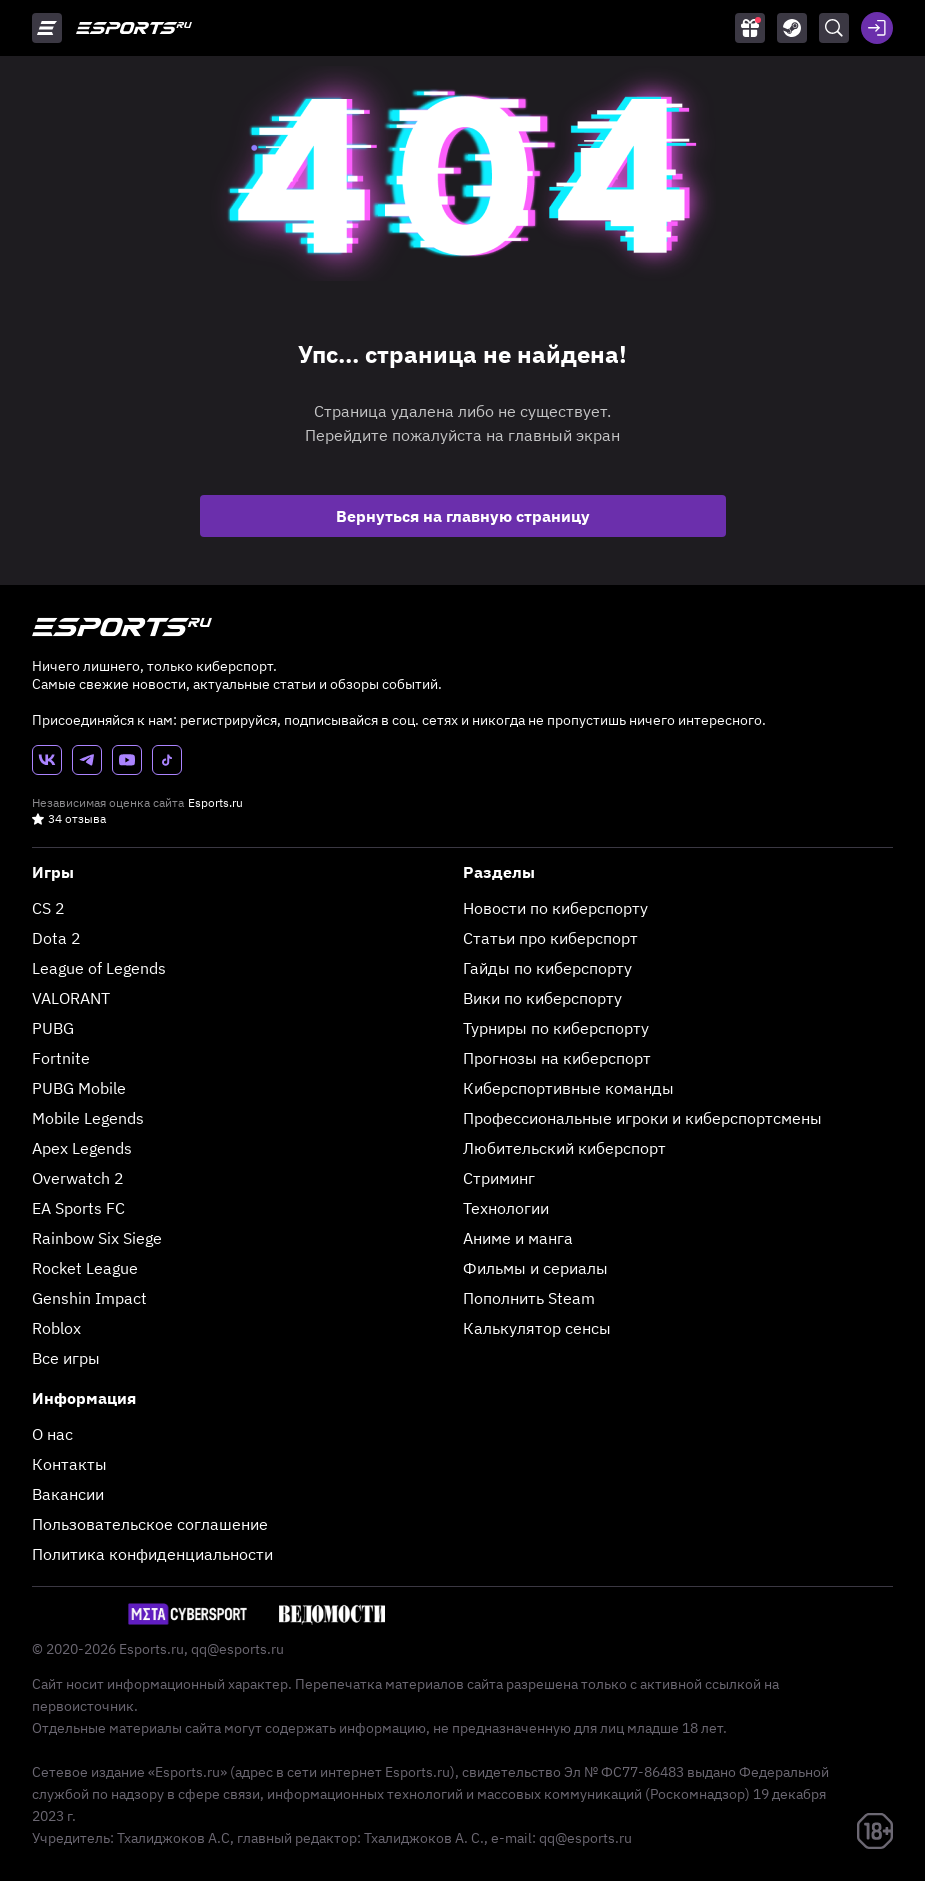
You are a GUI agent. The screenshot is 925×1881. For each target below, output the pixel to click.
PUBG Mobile (79, 1088)
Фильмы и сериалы (535, 1268)
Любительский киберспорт (564, 1148)
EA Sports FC (78, 1208)
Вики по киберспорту (542, 998)
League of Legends (99, 968)
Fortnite (61, 1058)
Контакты (69, 1464)
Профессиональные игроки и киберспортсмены (642, 1118)
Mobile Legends (88, 1118)
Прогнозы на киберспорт (557, 1058)
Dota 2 (56, 938)
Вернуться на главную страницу (463, 516)
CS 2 (48, 908)
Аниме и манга (518, 1238)
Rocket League (85, 1268)
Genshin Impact (89, 1298)
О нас (52, 1434)
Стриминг (499, 1178)
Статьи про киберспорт (550, 938)
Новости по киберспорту (555, 908)
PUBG (53, 1028)
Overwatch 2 (78, 1178)
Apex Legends (82, 1148)
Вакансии (68, 1494)
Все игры (66, 1358)
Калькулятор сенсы (537, 1328)
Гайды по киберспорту (547, 968)
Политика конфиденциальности (152, 1554)
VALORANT (71, 998)
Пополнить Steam (529, 1298)
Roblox (56, 1328)
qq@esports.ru (237, 1649)
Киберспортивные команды (568, 1088)
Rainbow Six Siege (97, 1238)
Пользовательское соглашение (150, 1524)
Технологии (506, 1208)
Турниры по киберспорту (556, 1028)
